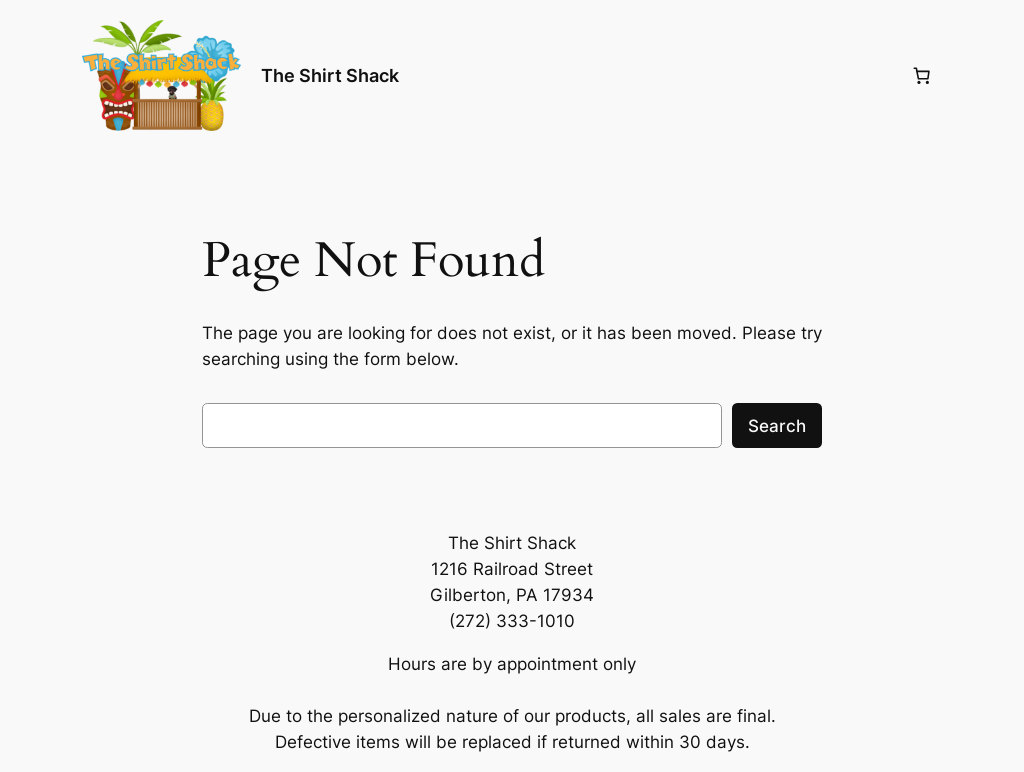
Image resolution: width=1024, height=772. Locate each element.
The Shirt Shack (330, 75)
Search (777, 426)
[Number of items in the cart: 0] (921, 76)
